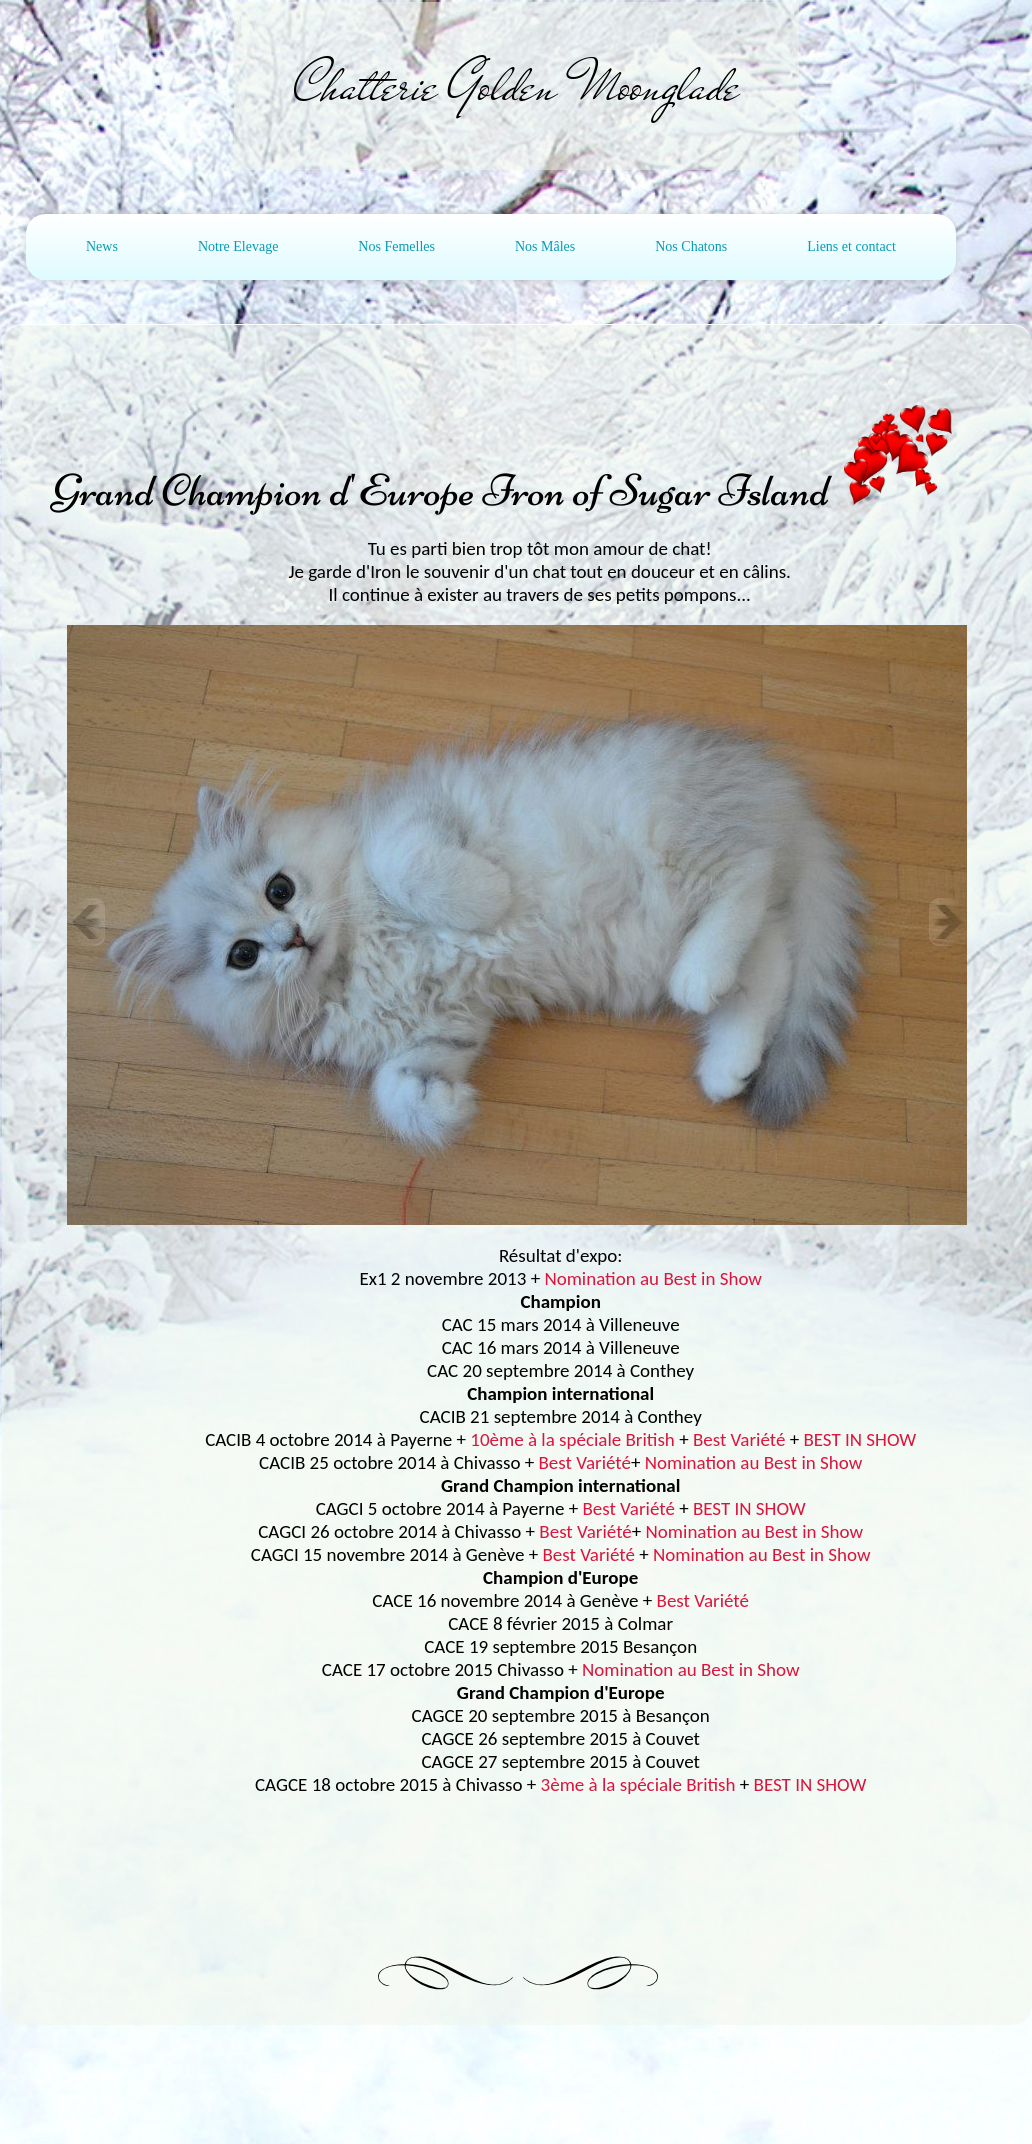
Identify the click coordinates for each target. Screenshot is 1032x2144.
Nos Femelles (396, 246)
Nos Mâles (545, 246)
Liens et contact (851, 246)
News (102, 246)
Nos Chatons (691, 246)
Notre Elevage (238, 246)
